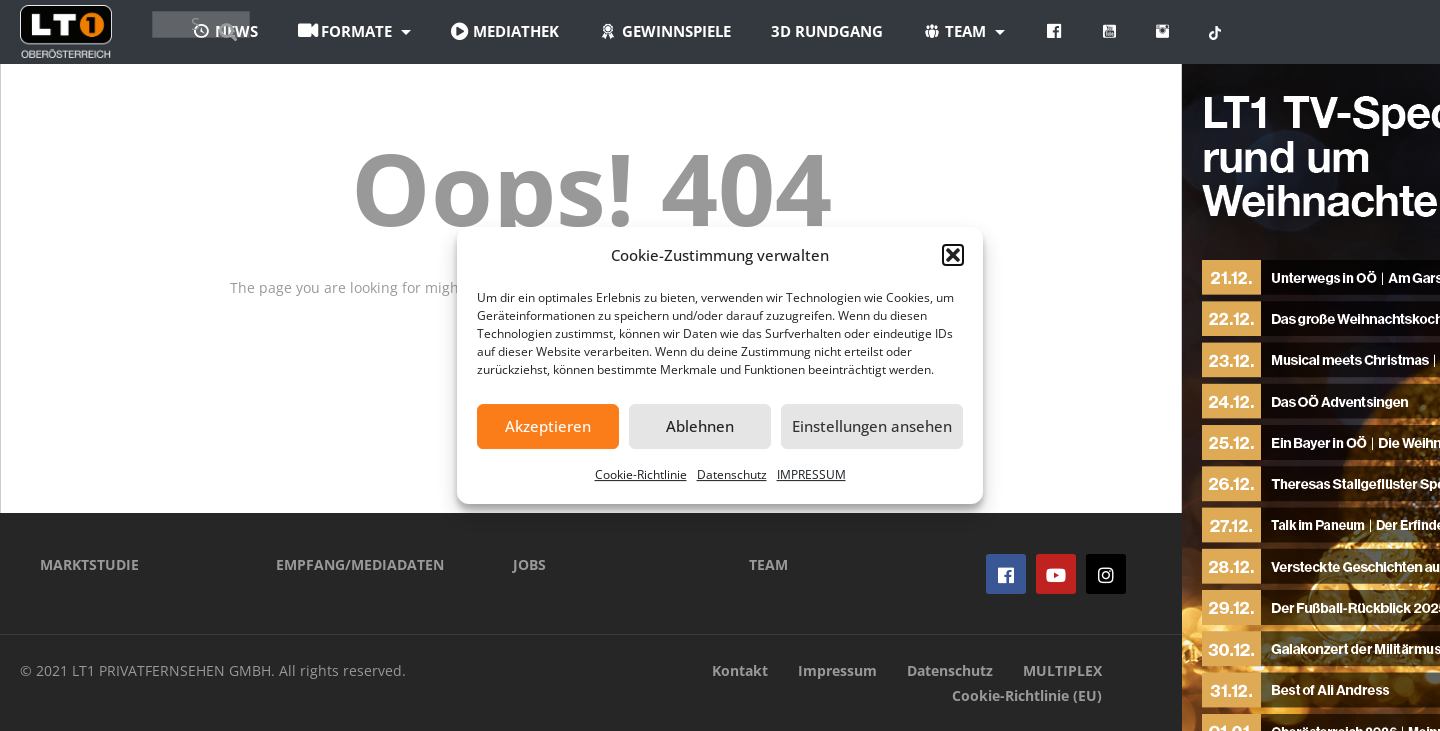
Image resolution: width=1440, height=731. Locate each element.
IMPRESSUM (811, 474)
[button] (953, 255)
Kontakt (740, 670)
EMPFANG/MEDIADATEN (360, 564)
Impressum (837, 670)
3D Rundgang (937, 31)
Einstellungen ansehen (872, 426)
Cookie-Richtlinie (641, 474)
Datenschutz (732, 474)
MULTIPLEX (1062, 670)
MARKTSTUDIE (89, 564)
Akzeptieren (548, 426)
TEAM (768, 564)
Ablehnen (700, 426)
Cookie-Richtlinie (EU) (1027, 695)
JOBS (529, 564)
